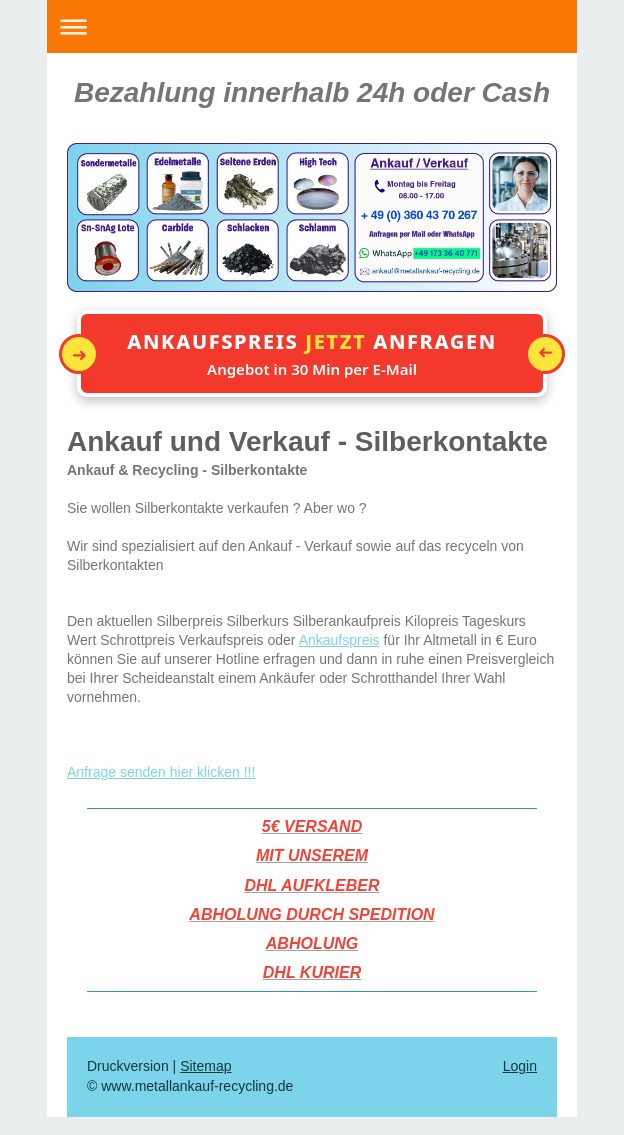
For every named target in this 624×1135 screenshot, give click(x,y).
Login (520, 1066)
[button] (312, 353)
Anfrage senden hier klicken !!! (161, 772)
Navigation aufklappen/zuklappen (312, 26)
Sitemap (205, 1066)
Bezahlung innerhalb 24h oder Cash (312, 92)
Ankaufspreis (339, 640)
